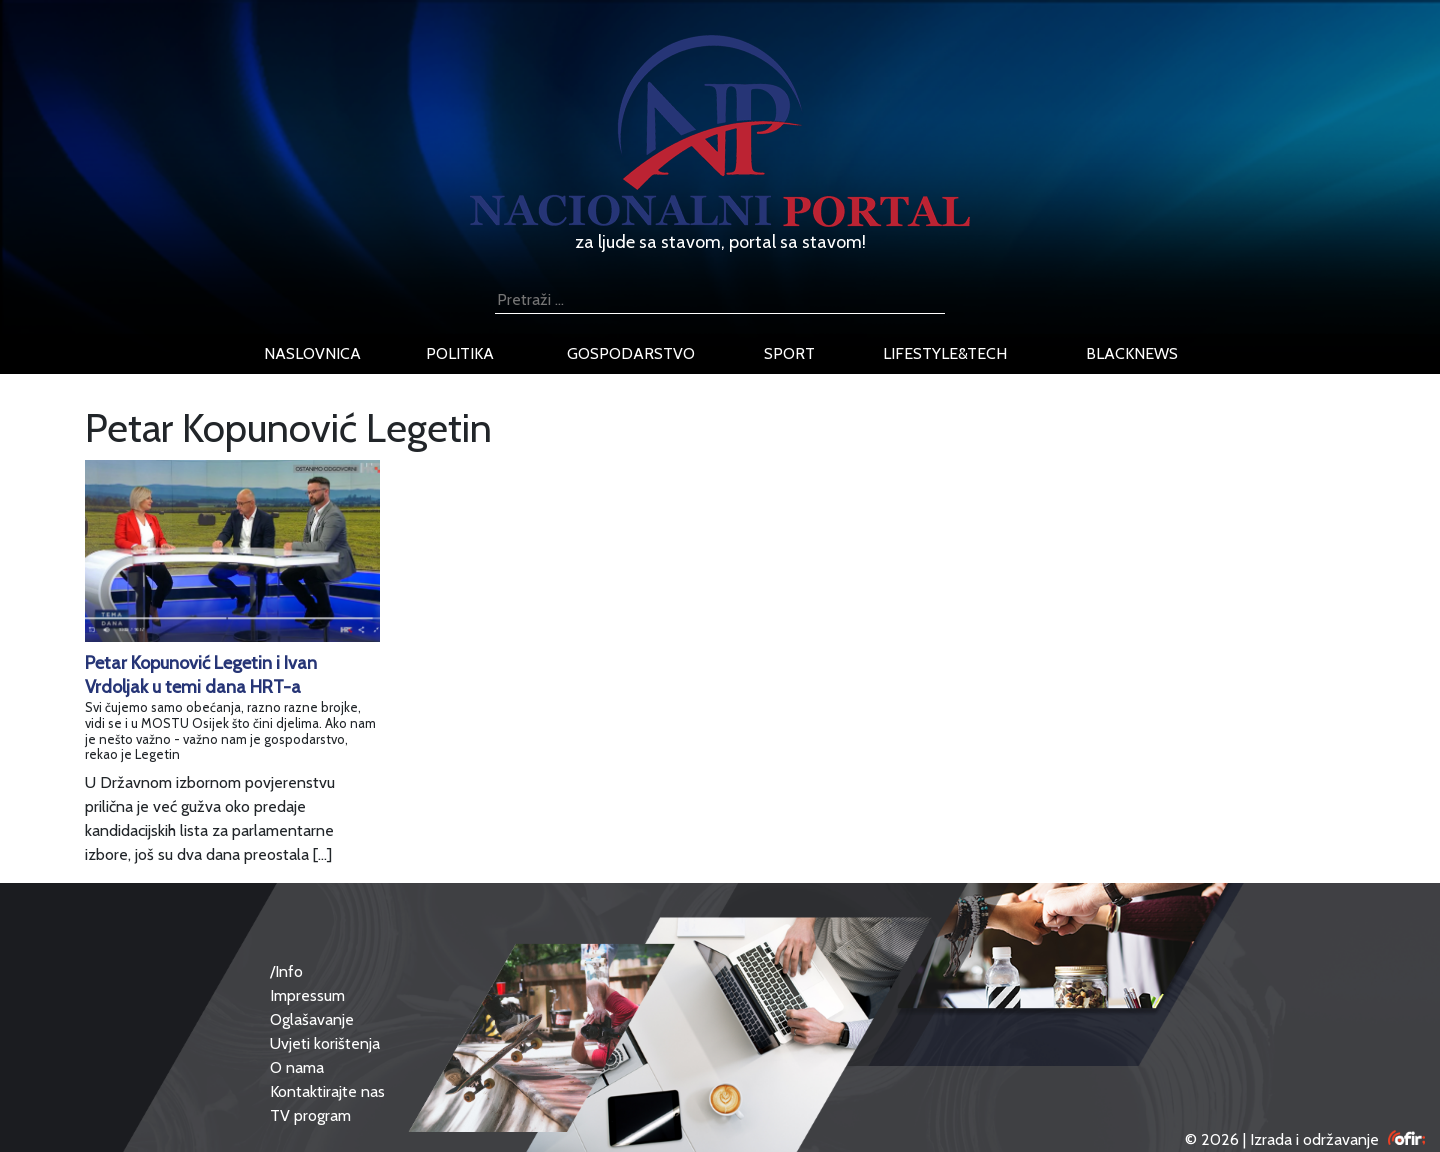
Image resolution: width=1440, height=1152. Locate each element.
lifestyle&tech (945, 353)
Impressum (307, 995)
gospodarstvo (631, 353)
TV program (310, 1115)
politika (460, 353)
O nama (297, 1067)
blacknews (1132, 353)
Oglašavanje (312, 1019)
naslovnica (312, 353)
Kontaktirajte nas (327, 1091)
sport (789, 353)
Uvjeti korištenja (325, 1043)
